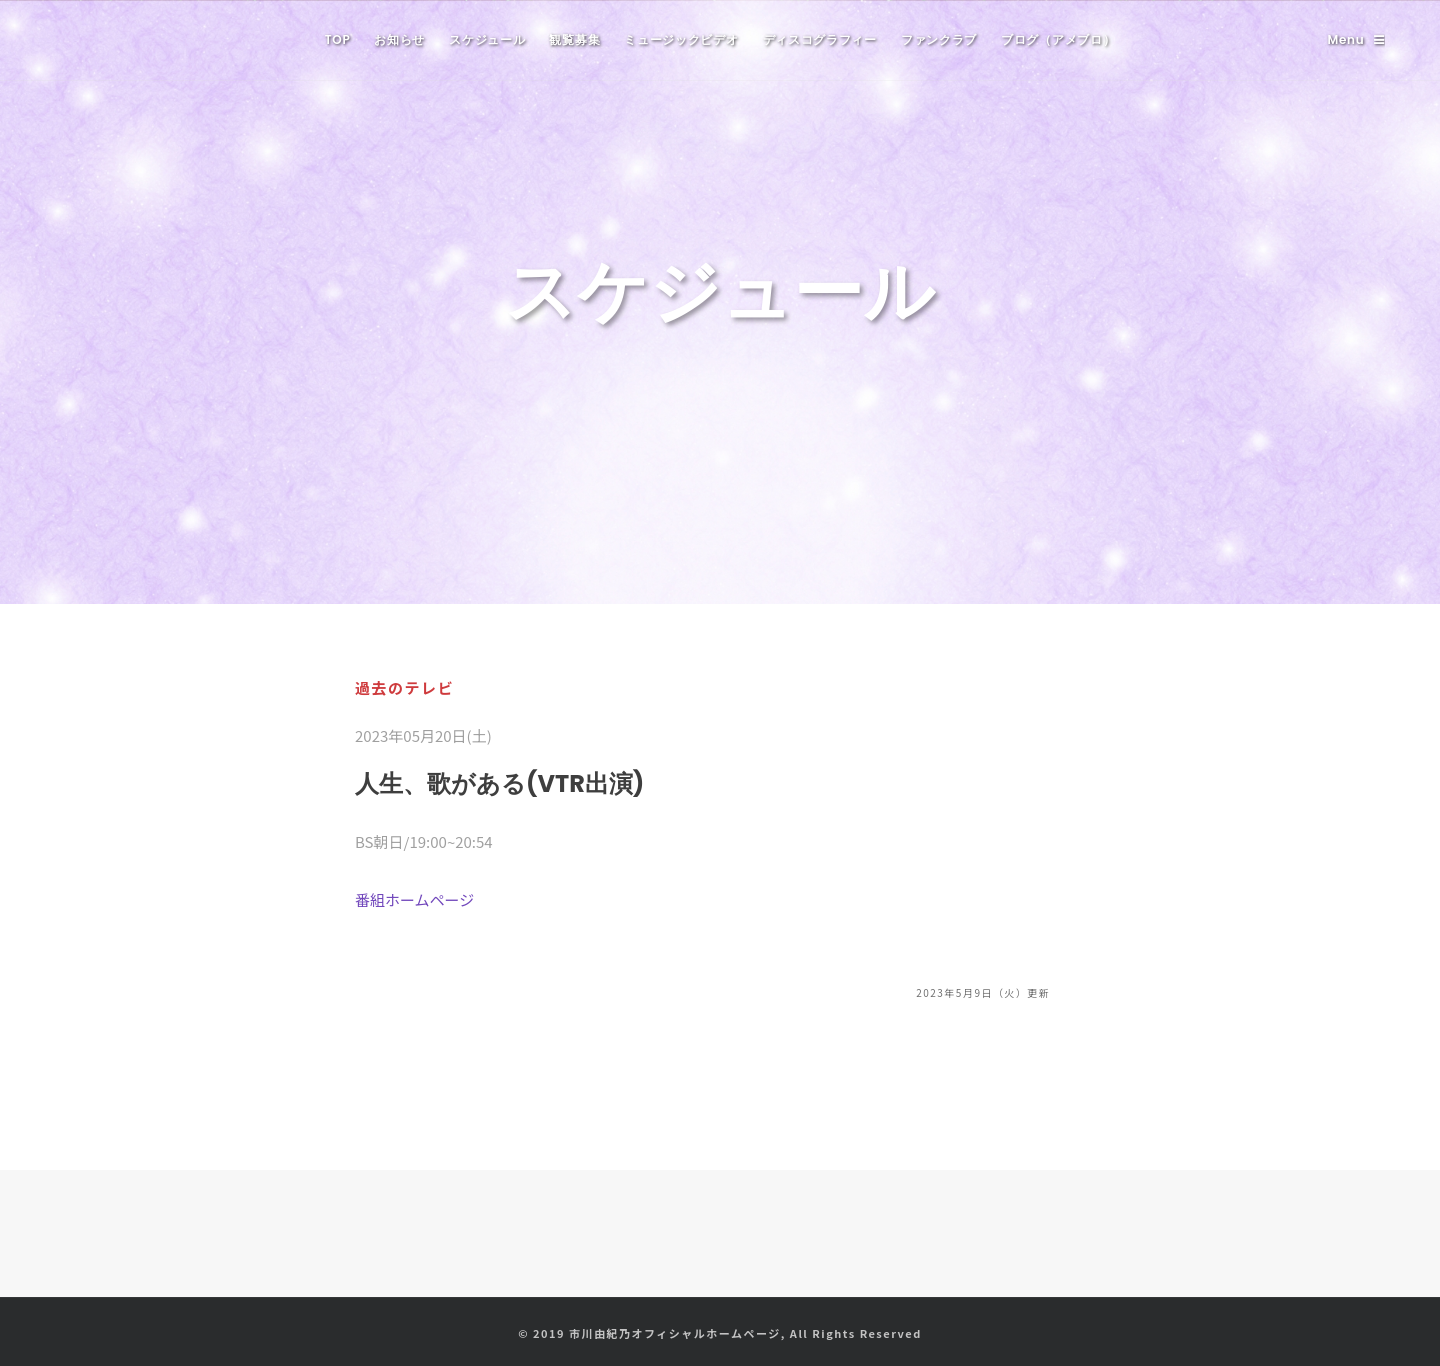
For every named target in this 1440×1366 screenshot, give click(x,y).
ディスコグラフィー (820, 39)
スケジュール (487, 39)
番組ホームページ (414, 899)
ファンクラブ (939, 39)
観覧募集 (574, 39)
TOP (338, 39)
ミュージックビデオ (681, 39)
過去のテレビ (404, 687)
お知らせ (399, 39)
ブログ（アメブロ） (1058, 39)
